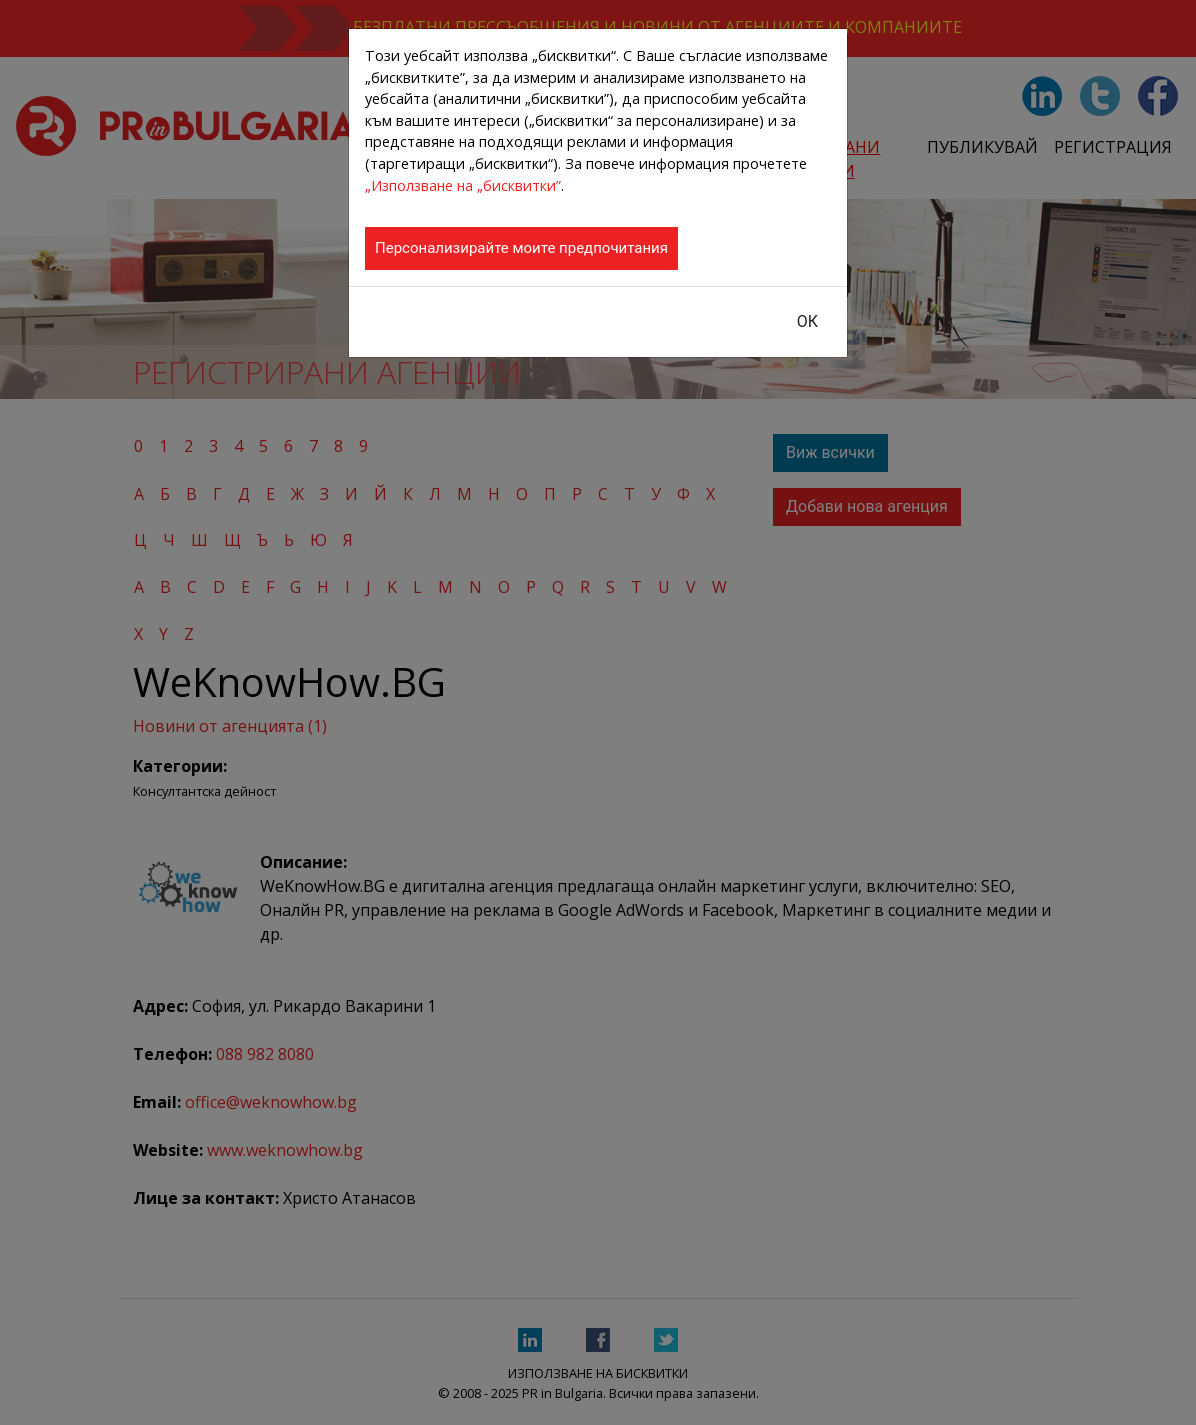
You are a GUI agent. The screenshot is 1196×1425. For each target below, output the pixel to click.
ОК (807, 321)
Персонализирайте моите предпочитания (521, 248)
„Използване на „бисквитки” (463, 185)
